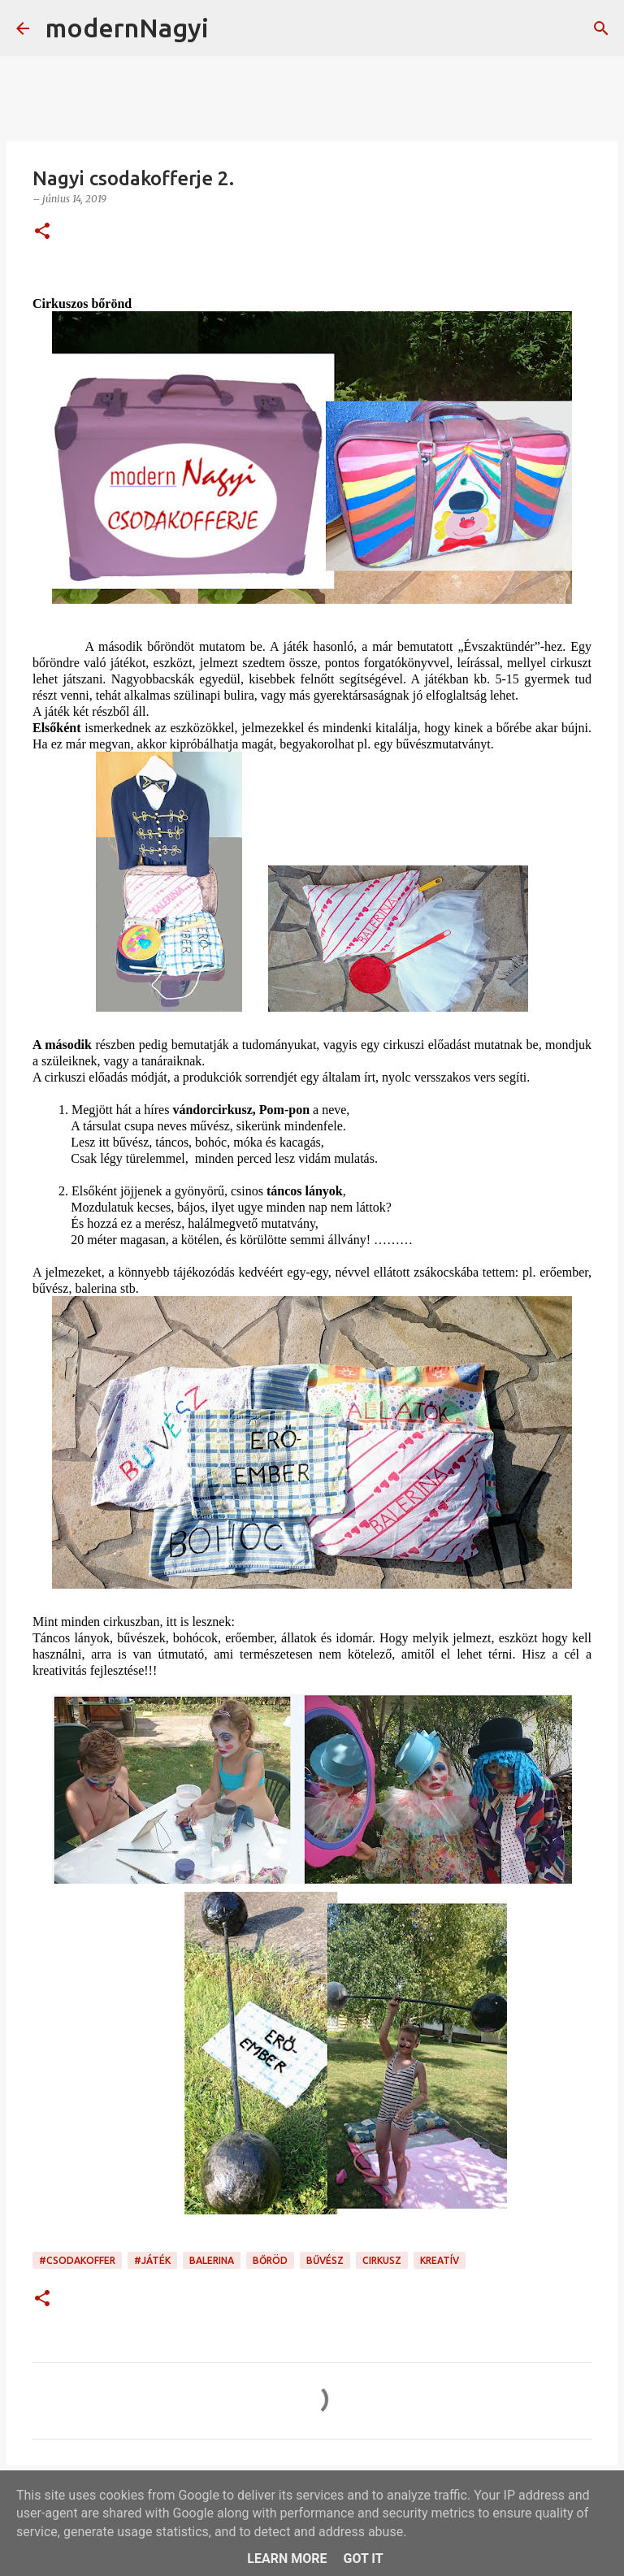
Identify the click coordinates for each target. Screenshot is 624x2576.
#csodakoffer (77, 2260)
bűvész (325, 2260)
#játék (152, 2260)
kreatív (439, 2260)
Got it (363, 2558)
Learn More (287, 2558)
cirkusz (381, 2260)
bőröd (270, 2260)
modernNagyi (127, 27)
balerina (211, 2260)
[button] (42, 232)
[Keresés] (231, 28)
